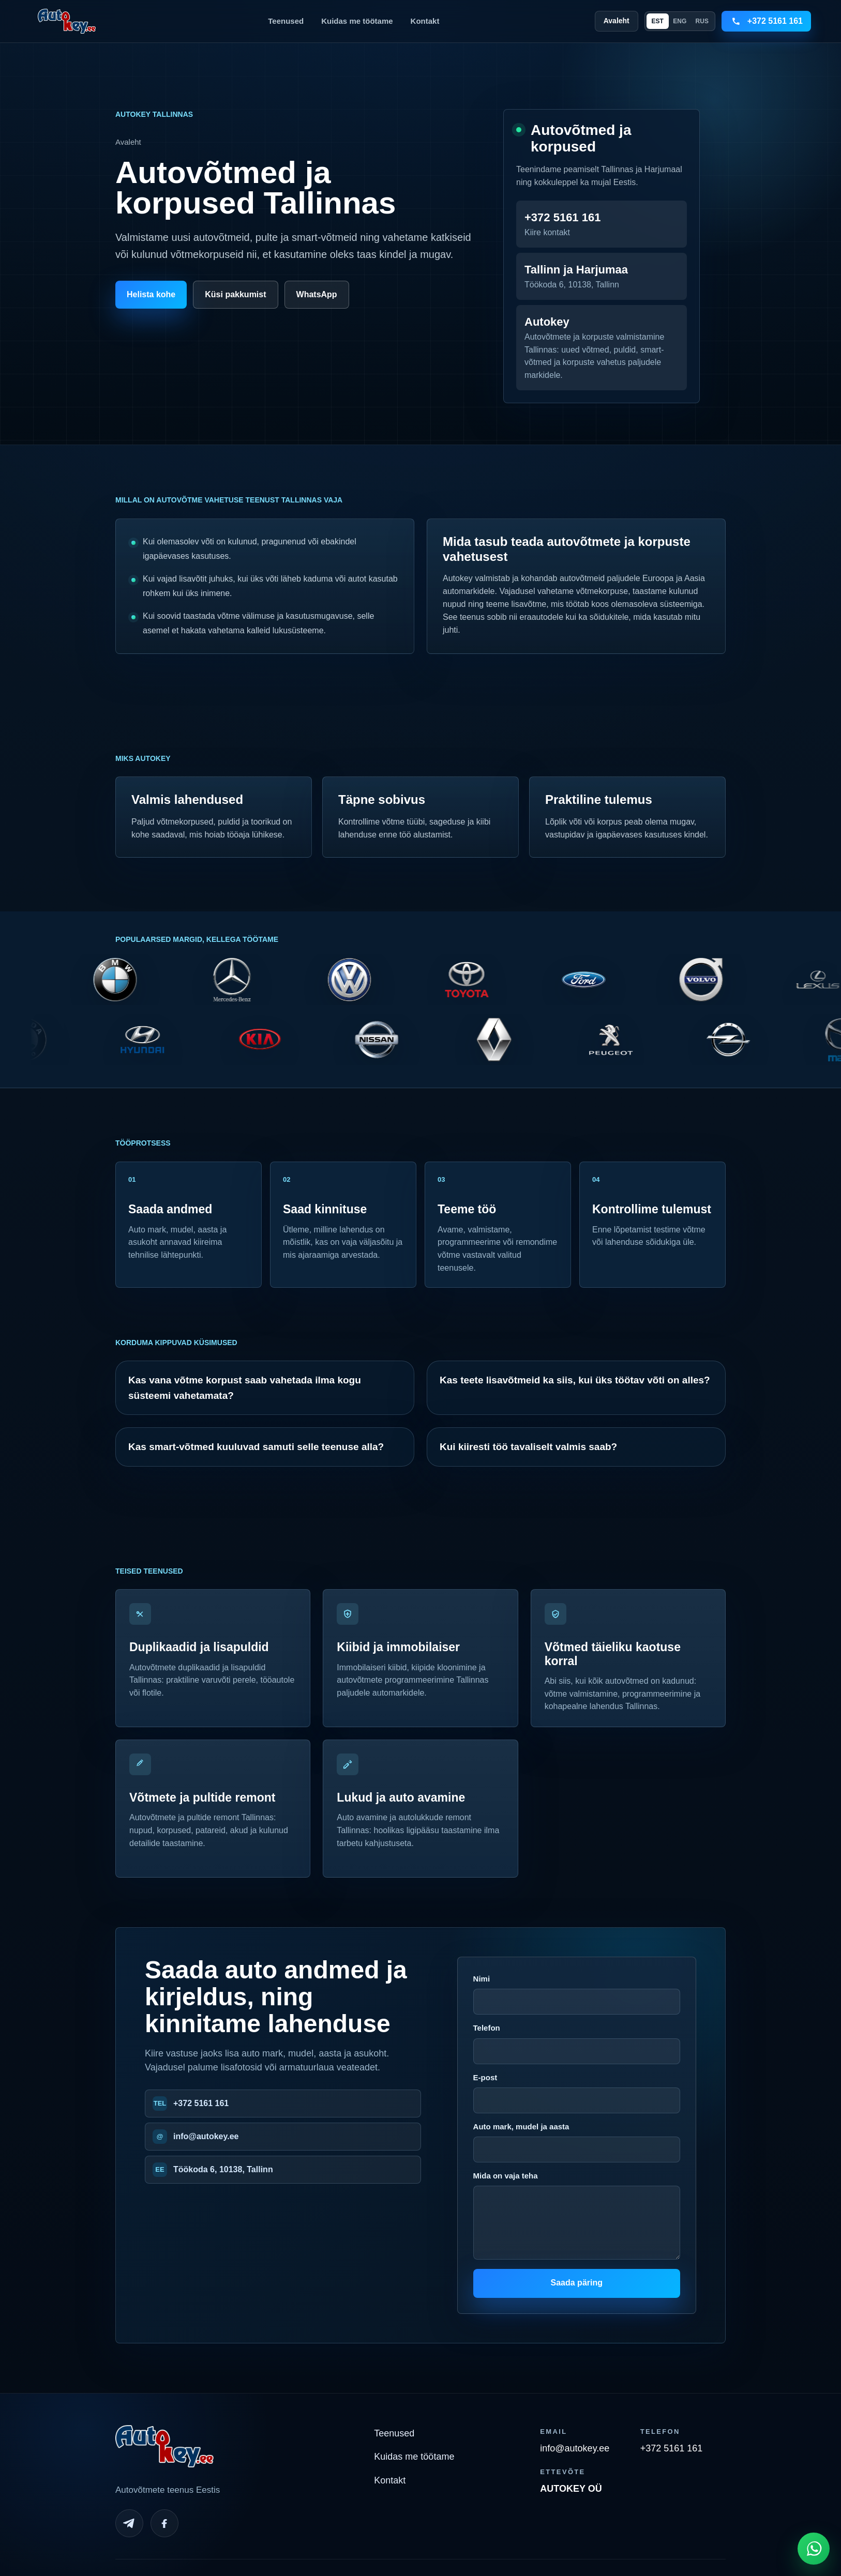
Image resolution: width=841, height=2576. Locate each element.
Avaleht (616, 21)
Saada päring (577, 2282)
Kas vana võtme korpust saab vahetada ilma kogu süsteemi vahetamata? (244, 1387)
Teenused (286, 21)
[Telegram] (129, 2523)
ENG (679, 21)
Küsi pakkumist (235, 294)
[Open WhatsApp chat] (814, 2549)
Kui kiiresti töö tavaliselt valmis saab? (528, 1446)
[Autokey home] (66, 21)
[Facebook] (164, 2523)
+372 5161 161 (201, 2103)
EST (658, 21)
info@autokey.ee (205, 2136)
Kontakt (425, 21)
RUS (702, 21)
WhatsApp (316, 294)
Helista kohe (151, 294)
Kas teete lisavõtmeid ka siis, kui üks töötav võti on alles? (575, 1380)
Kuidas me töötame (357, 21)
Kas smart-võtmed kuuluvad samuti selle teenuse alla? (256, 1446)
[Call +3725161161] (766, 21)
